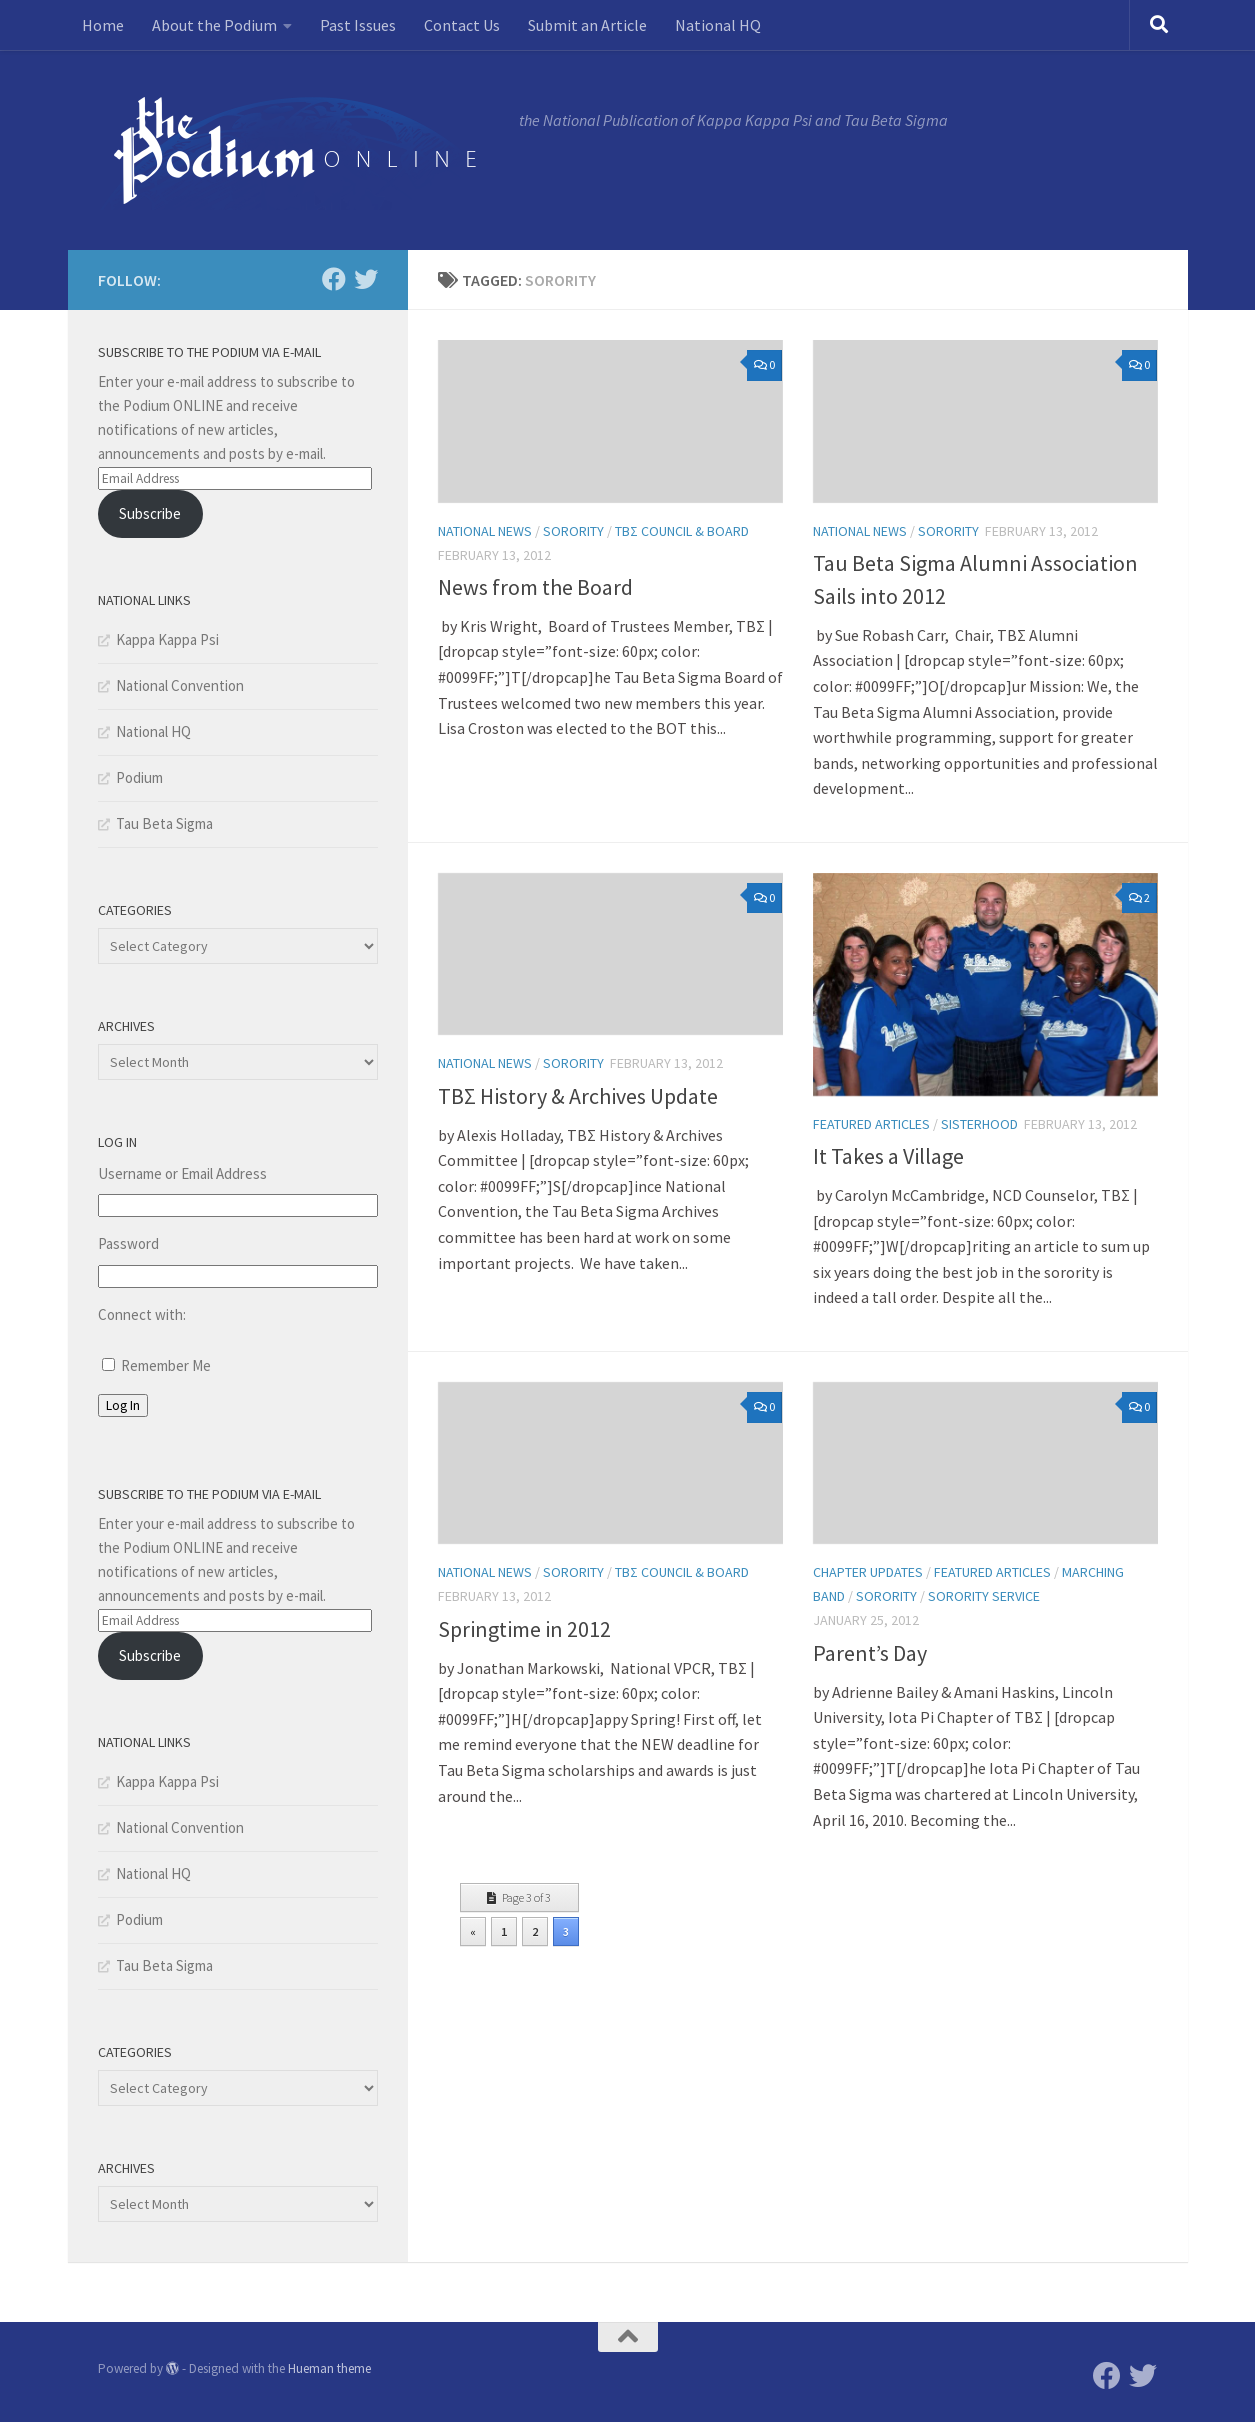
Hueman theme (329, 2368)
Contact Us (462, 25)
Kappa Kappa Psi (167, 639)
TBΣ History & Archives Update (578, 1096)
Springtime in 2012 (524, 1629)
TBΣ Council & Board (682, 531)
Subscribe (150, 513)
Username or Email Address (182, 1173)
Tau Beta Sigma (164, 823)
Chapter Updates (868, 1572)
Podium (139, 777)
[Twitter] (366, 279)
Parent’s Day (870, 1653)
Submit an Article (587, 25)
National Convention (180, 685)
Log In (123, 1405)
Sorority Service (984, 1596)
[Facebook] (334, 279)
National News (485, 531)
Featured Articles (871, 1124)
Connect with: (142, 1314)
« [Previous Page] (473, 1931)
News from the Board (535, 587)
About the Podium (214, 25)
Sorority (573, 531)
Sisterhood (979, 1124)
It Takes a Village (888, 1156)
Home (103, 25)
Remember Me (166, 1365)
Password (128, 1243)
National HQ (718, 25)
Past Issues (358, 25)
